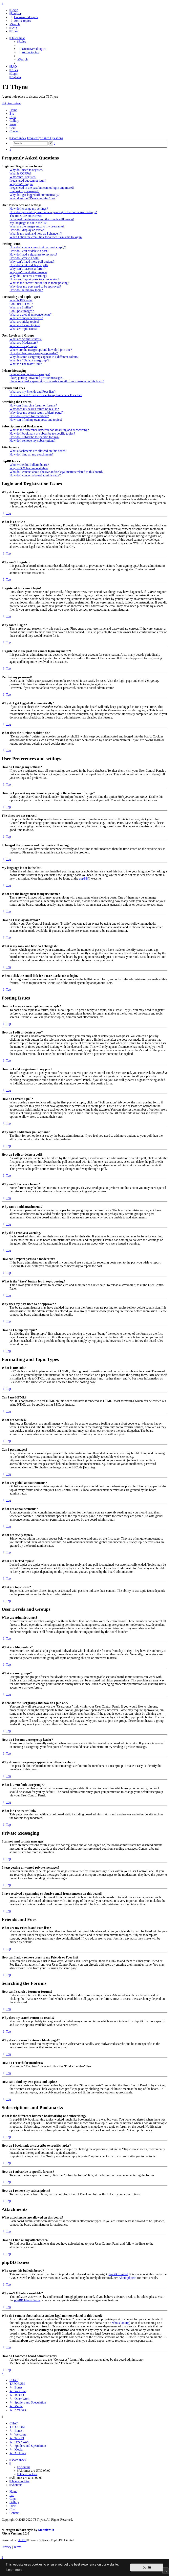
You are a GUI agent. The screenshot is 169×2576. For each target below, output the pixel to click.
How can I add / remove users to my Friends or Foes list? (46, 395)
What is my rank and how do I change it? (36, 233)
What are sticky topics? (24, 321)
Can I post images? (22, 311)
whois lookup (120, 2322)
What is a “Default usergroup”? (29, 360)
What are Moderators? (24, 342)
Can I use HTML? (21, 303)
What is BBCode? (21, 300)
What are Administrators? (26, 339)
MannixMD (46, 2530)
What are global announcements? (31, 314)
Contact (14, 131)
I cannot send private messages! (30, 374)
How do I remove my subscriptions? (32, 440)
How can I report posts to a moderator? (34, 279)
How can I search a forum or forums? (33, 405)
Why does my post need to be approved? (35, 286)
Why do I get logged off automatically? (34, 194)
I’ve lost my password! (24, 191)
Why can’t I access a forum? (28, 268)
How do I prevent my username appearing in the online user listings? (53, 212)
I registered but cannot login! (28, 180)
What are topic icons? (23, 328)
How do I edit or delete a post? (29, 251)
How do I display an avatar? (27, 230)
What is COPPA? (21, 173)
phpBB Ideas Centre (27, 2300)
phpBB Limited (118, 2274)
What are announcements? (26, 318)
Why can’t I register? (23, 177)
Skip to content (11, 103)
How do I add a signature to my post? (33, 254)
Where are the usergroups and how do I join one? (41, 349)
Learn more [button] (14, 2569)
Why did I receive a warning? (28, 275)
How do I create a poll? (24, 258)
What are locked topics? (25, 325)
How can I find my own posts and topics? (36, 419)
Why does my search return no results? (34, 409)
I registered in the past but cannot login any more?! (42, 187)
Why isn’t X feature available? (29, 468)
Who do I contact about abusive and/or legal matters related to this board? (56, 471)
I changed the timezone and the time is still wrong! (42, 219)
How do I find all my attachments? (31, 454)
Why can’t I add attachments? (28, 272)
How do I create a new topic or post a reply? (38, 247)
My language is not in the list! (29, 222)
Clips (13, 117)
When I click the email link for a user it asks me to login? (46, 237)
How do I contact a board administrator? (35, 475)
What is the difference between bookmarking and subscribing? (49, 430)
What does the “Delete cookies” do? (32, 198)
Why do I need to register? (26, 170)
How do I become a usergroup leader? (34, 353)
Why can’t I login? (21, 184)
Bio (12, 113)
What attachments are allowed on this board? (38, 451)
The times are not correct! (26, 215)
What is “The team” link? (26, 364)
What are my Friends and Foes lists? (33, 391)
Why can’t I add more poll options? (32, 261)
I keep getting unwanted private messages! (36, 377)
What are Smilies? (21, 307)
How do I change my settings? (29, 208)
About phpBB (127, 2277)
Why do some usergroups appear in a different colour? (44, 356)
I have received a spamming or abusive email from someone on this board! (57, 381)
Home (13, 110)
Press (13, 124)
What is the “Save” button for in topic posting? (39, 283)
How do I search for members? (29, 416)
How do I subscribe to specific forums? (34, 437)
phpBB (83, 878)
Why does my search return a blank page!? (37, 412)
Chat (12, 127)
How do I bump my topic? (26, 290)
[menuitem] (14, 10)
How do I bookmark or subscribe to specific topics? (42, 433)
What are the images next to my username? (37, 226)
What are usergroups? (23, 346)
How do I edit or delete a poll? (29, 265)
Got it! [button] (147, 2567)
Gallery (14, 120)
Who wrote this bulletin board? (29, 464)
